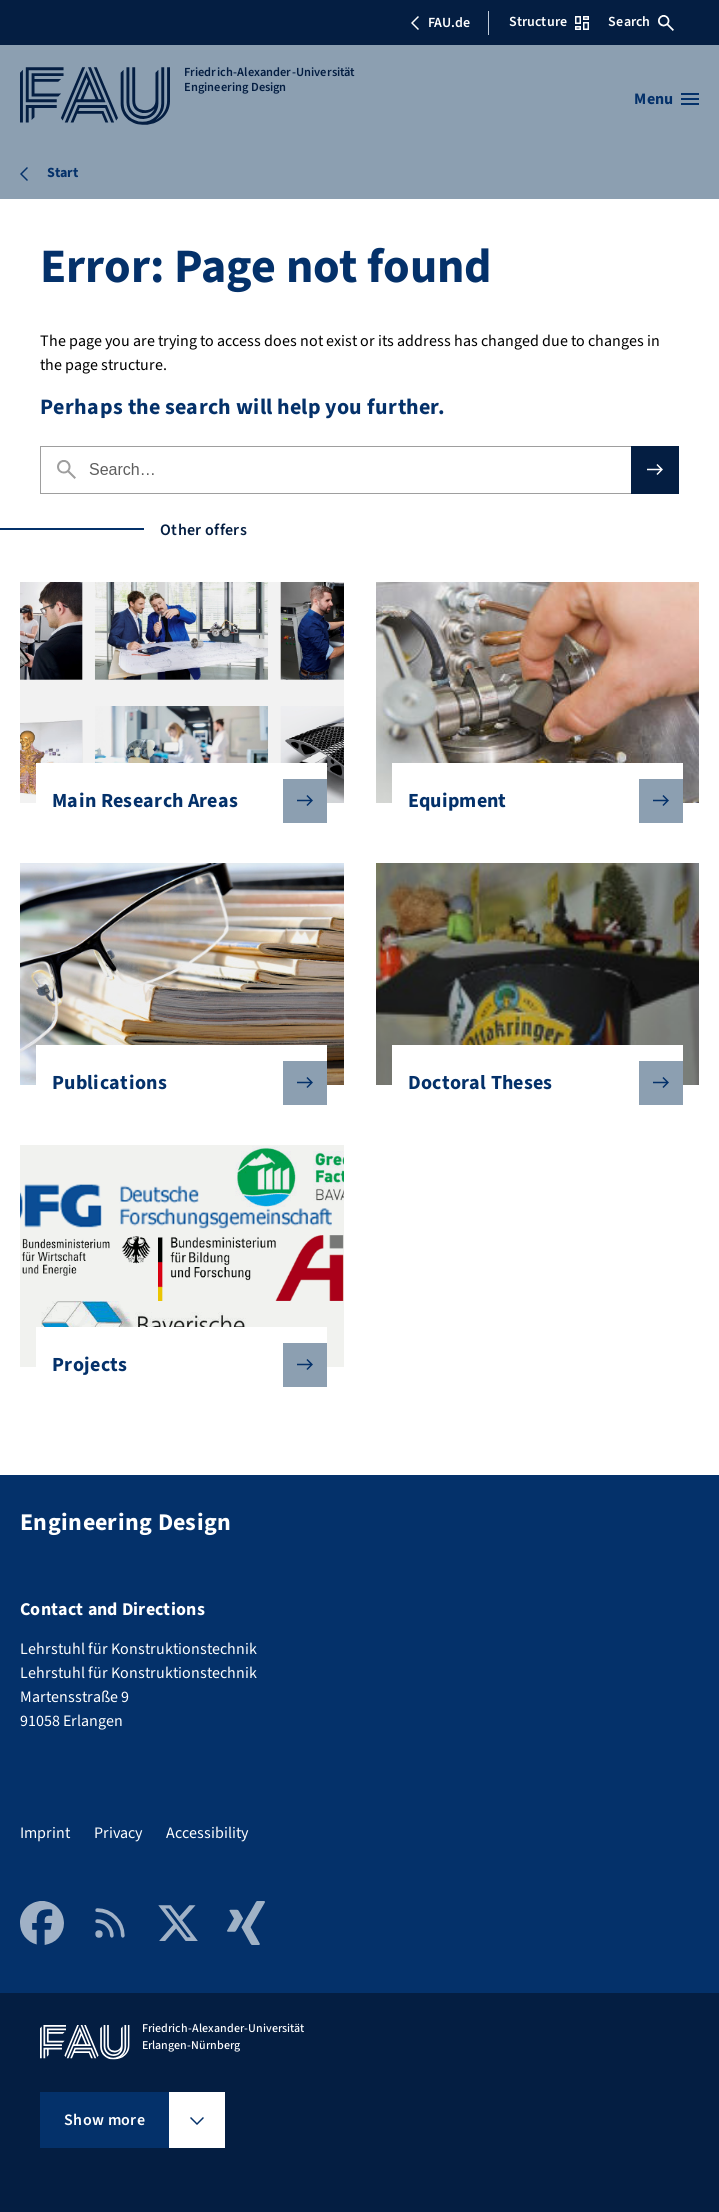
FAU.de (440, 23)
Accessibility (207, 1833)
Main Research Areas (173, 801)
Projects (173, 1365)
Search (641, 22)
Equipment (529, 801)
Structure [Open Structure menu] (549, 22)
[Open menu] (666, 99)
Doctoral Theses (529, 1083)
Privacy (118, 1833)
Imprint (45, 1833)
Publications (173, 1083)
